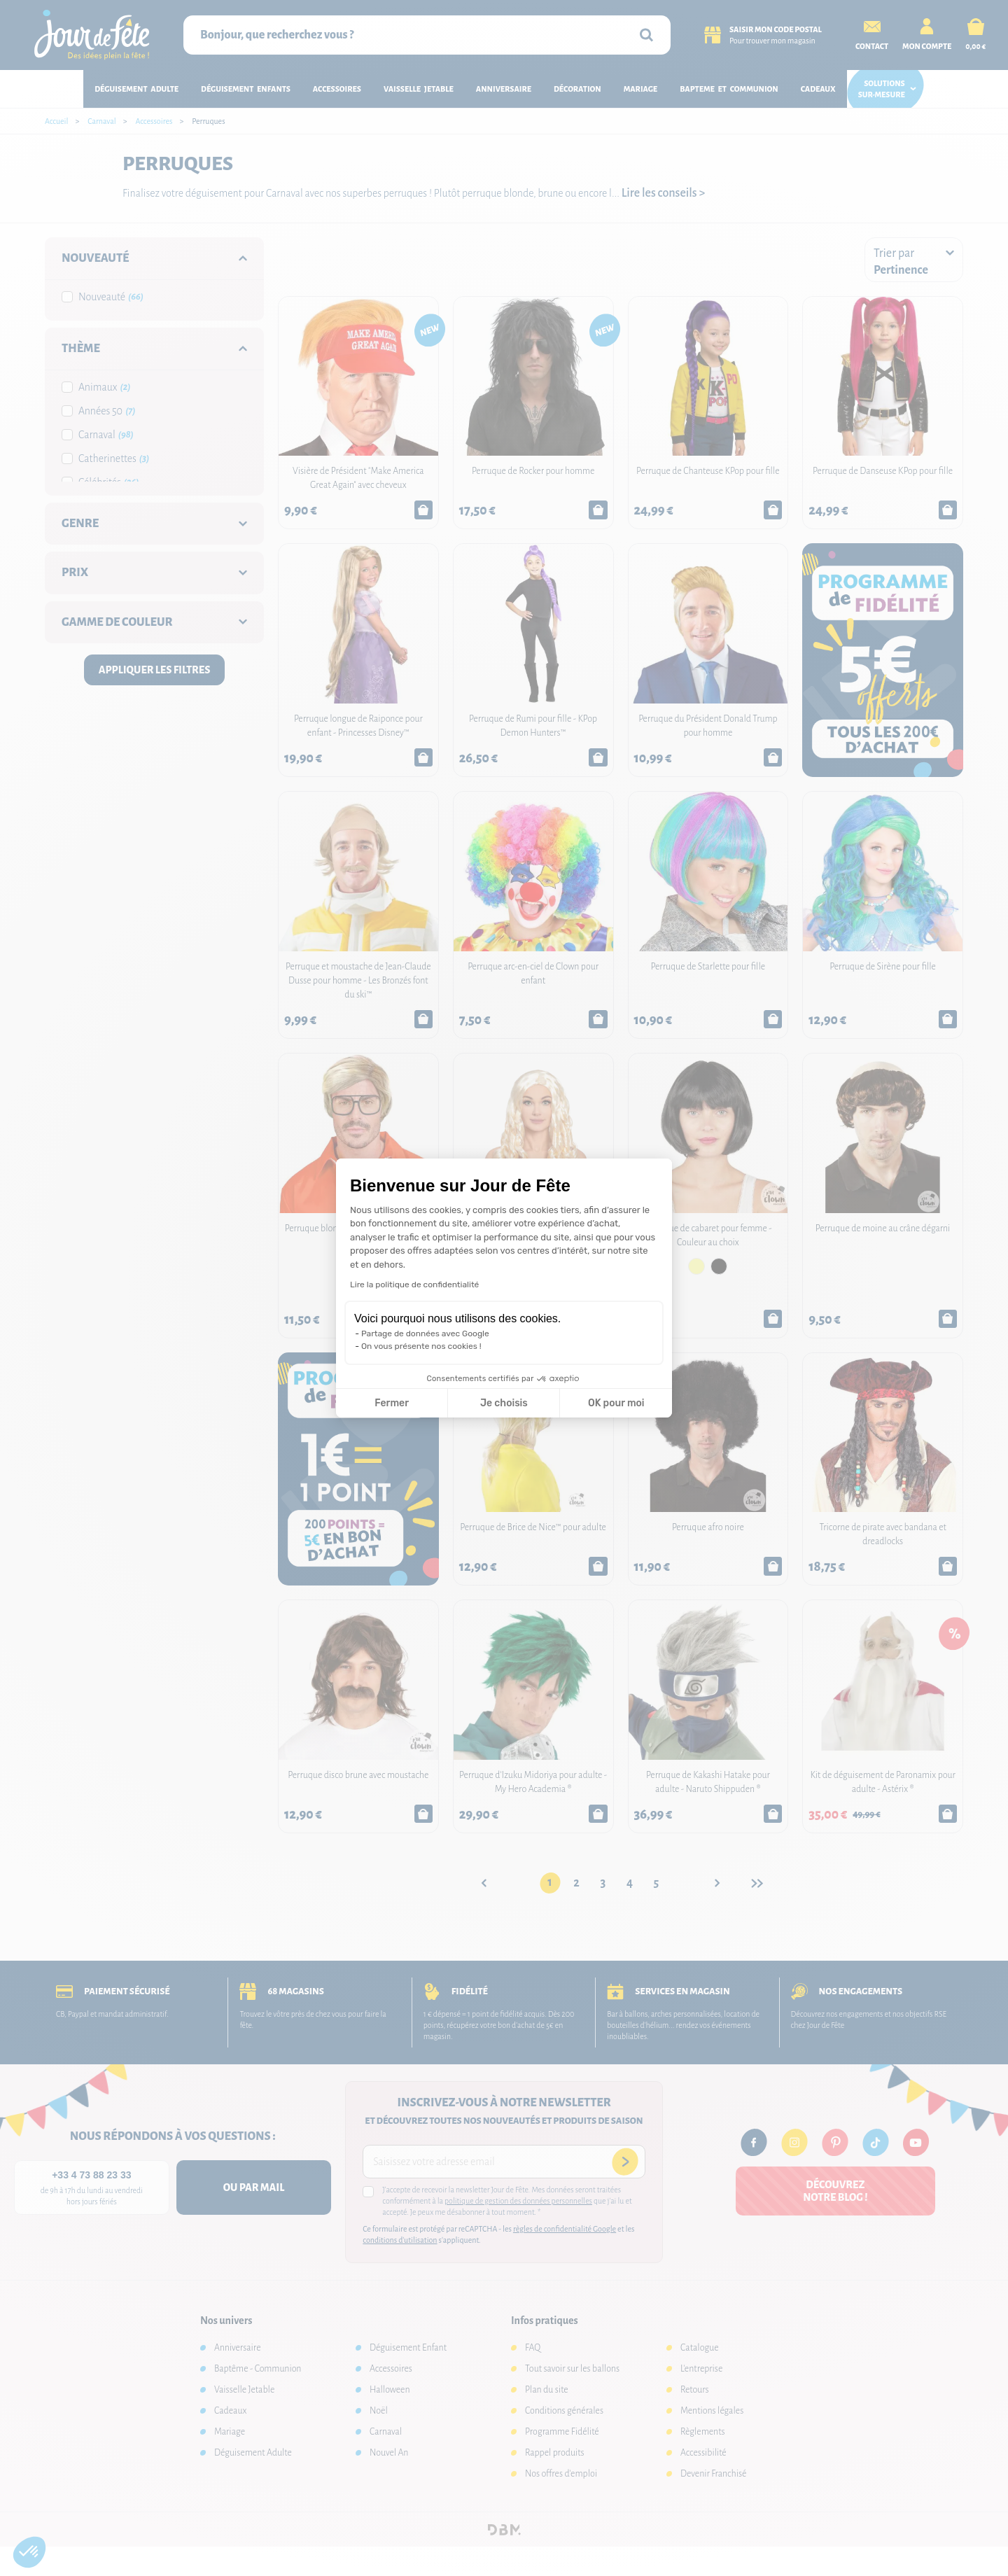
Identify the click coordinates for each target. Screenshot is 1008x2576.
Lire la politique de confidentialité (414, 1284)
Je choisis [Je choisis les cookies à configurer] (504, 1403)
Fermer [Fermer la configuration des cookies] (391, 1403)
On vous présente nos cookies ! (421, 1346)
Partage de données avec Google (425, 1333)
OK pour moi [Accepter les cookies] (616, 1403)
